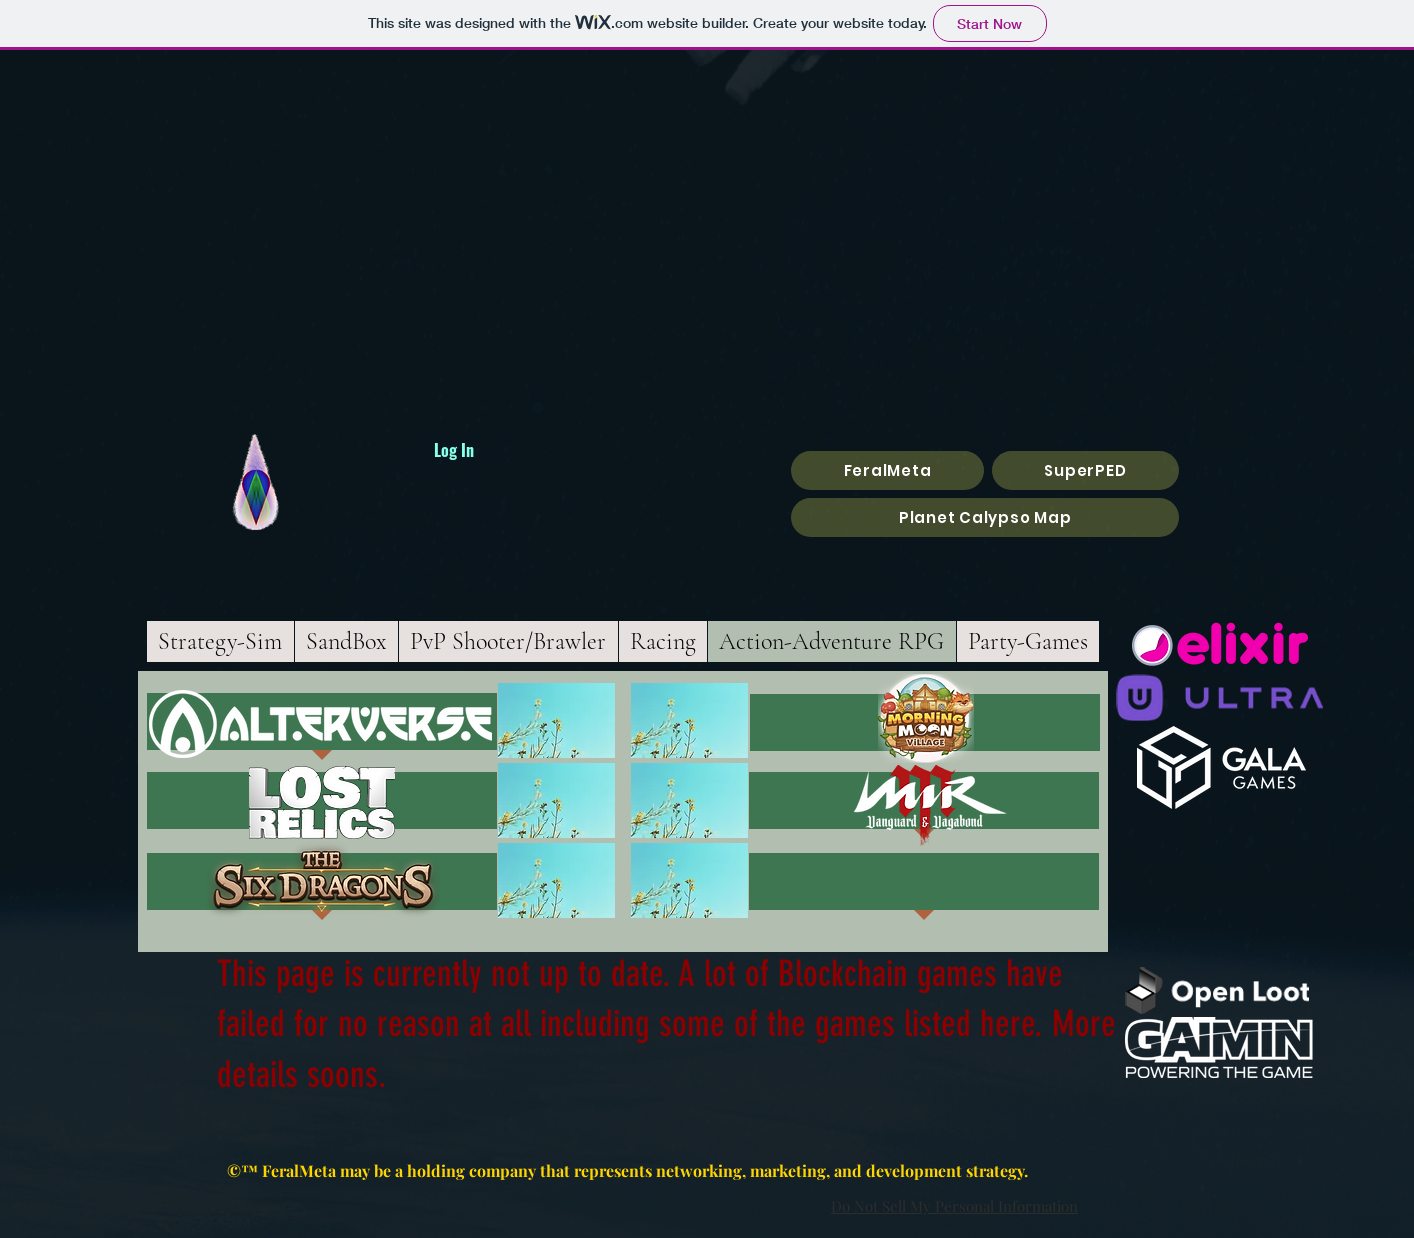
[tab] (1028, 641)
